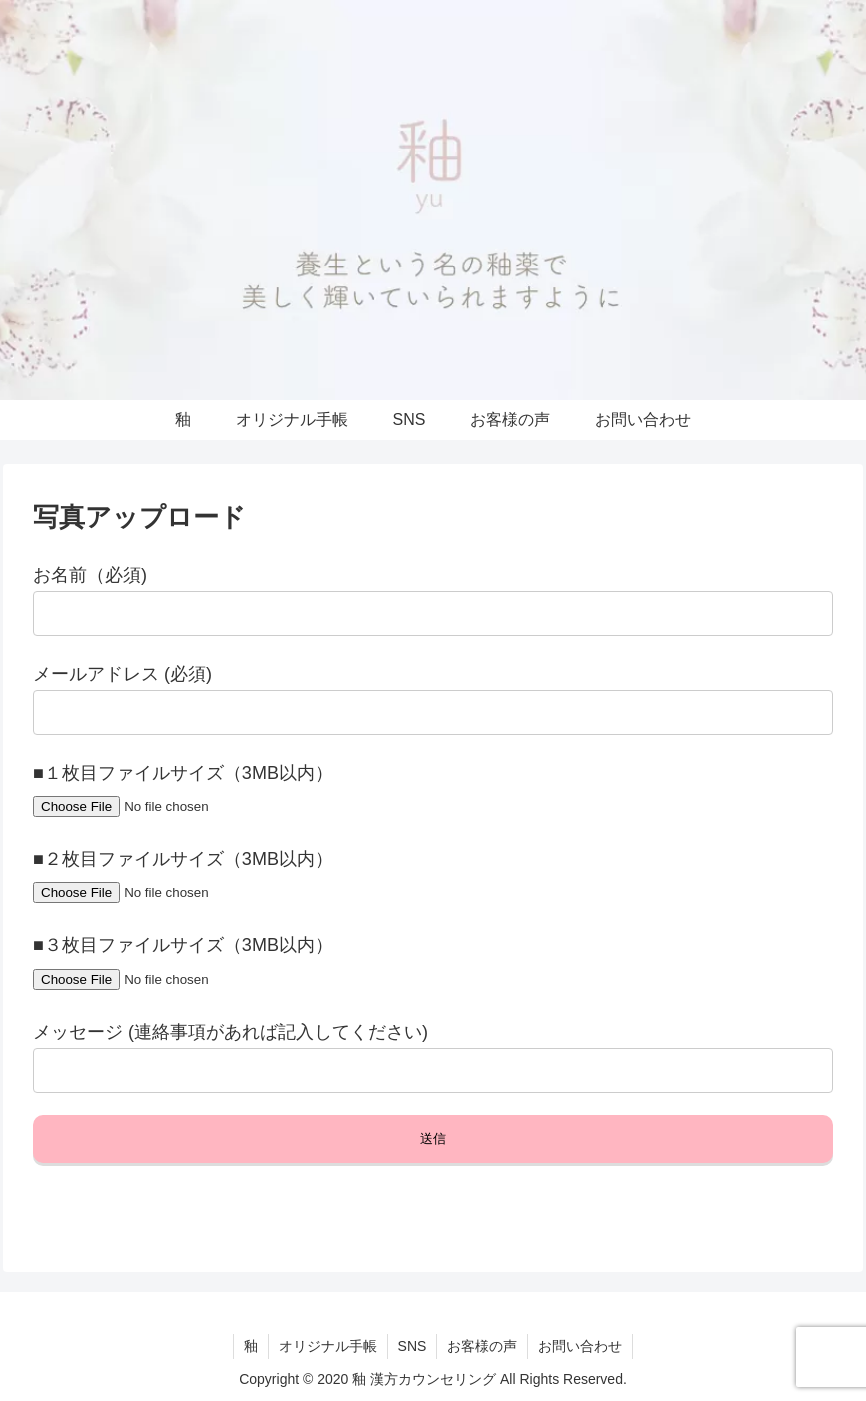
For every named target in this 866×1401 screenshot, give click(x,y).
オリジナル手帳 (328, 1346)
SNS (412, 1346)
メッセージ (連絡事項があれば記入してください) (230, 1032)
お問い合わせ (580, 1346)
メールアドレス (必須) (122, 674)
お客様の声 (482, 1346)
